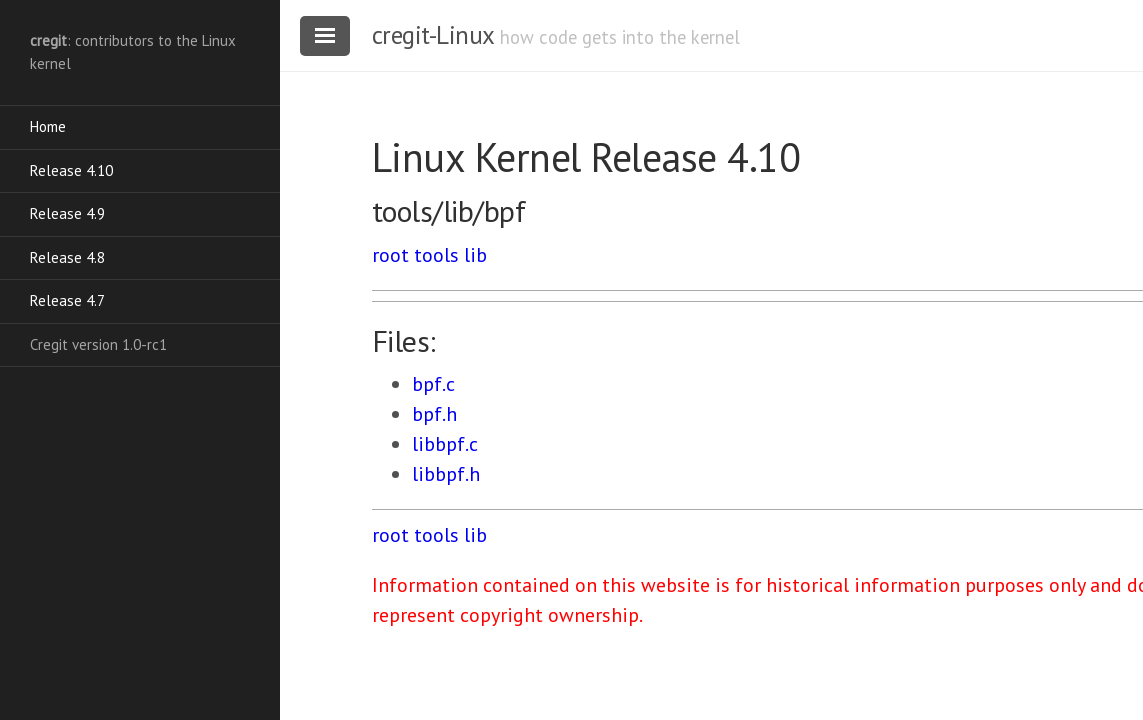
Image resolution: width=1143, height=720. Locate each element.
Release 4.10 (71, 170)
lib (475, 255)
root (390, 255)
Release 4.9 (67, 213)
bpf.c (433, 384)
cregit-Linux (433, 35)
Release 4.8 (67, 257)
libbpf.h (446, 474)
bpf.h (434, 414)
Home (48, 126)
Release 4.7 (67, 300)
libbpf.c (445, 444)
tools (436, 255)
